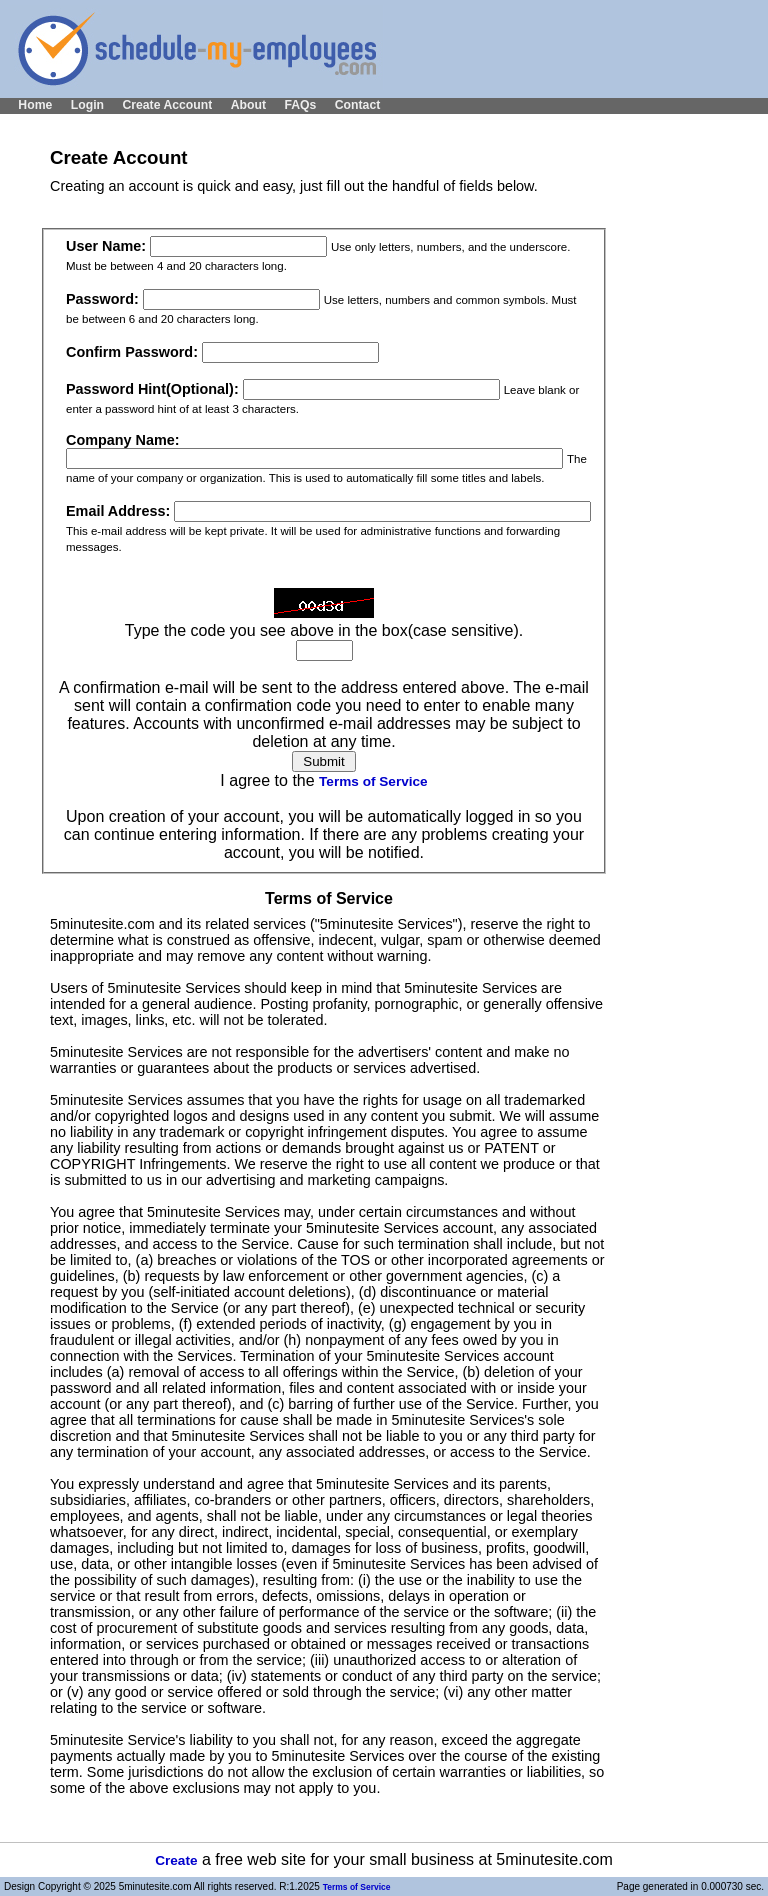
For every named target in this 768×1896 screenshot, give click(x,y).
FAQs (300, 105)
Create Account (167, 105)
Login (87, 105)
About (248, 105)
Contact (358, 105)
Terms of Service (373, 781)
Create (176, 1860)
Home (35, 105)
